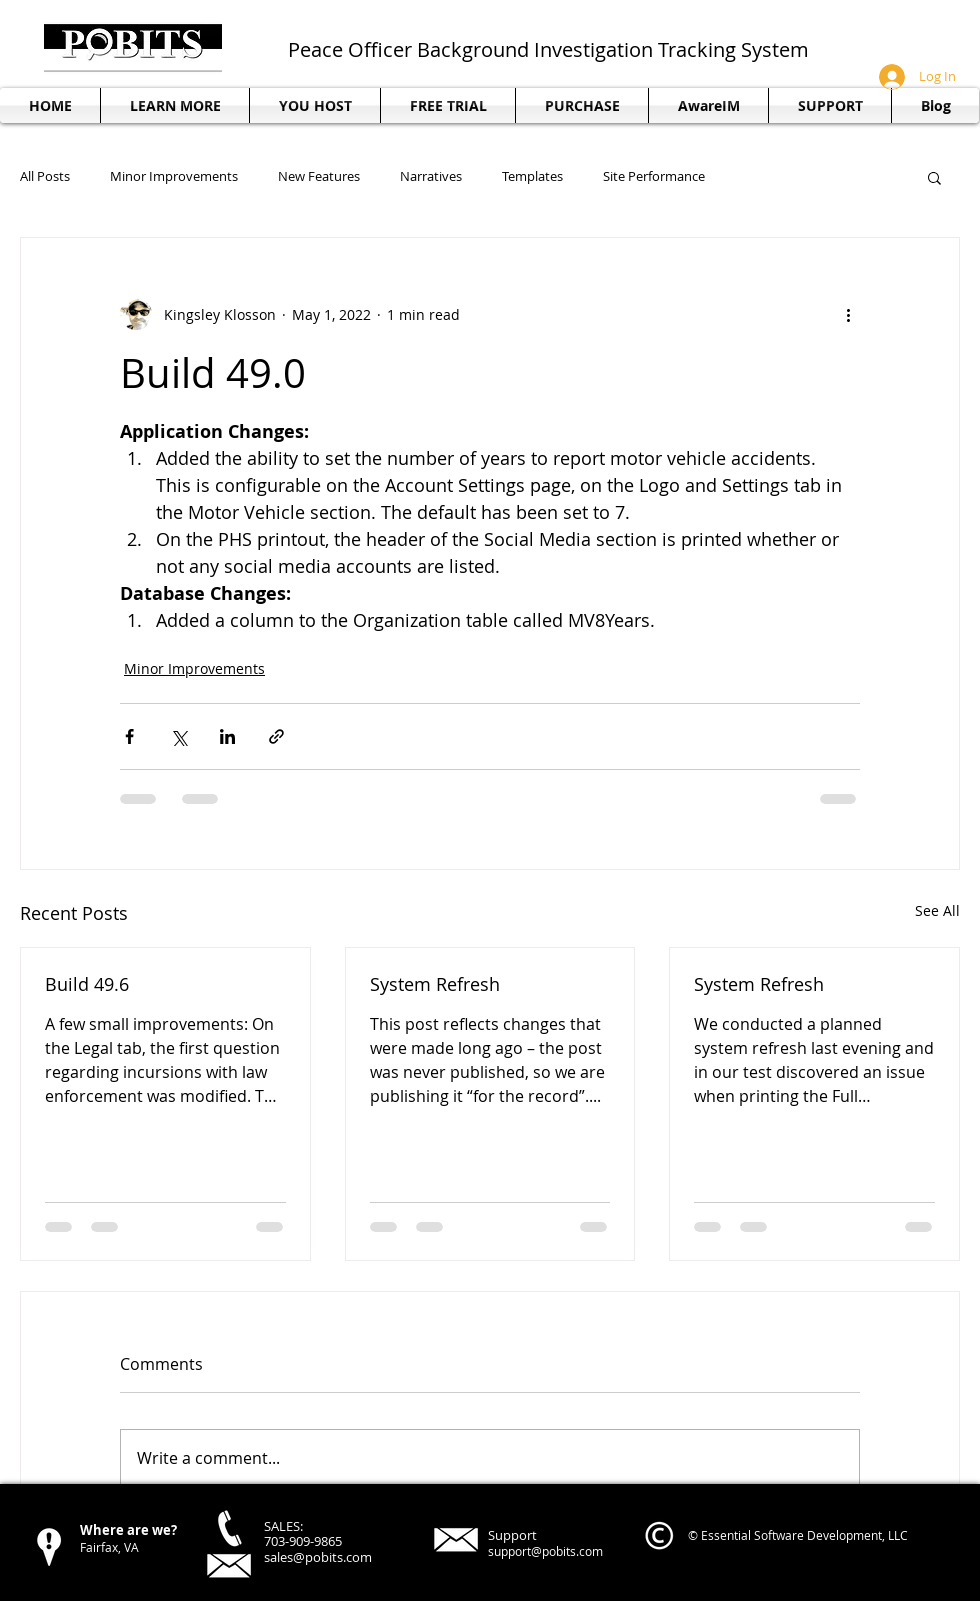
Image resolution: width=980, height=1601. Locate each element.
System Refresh (435, 984)
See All (937, 910)
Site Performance (654, 177)
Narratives (431, 177)
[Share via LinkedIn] (227, 736)
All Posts (45, 177)
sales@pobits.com (318, 1557)
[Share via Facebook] (129, 736)
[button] (830, 105)
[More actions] (848, 314)
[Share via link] (276, 736)
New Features (319, 177)
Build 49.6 (87, 984)
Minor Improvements (174, 177)
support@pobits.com (545, 1551)
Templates (532, 177)
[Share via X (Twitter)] (178, 736)
